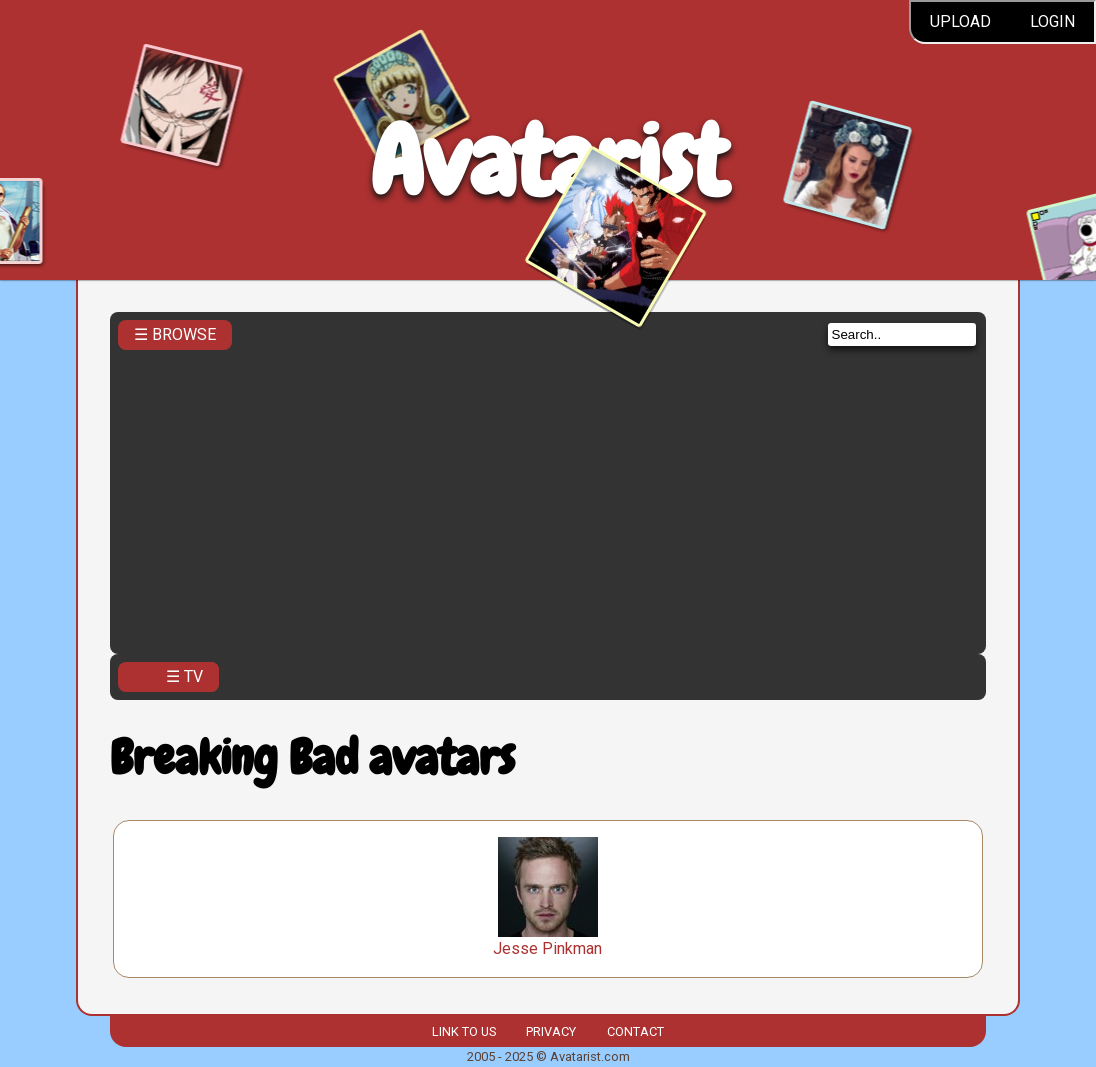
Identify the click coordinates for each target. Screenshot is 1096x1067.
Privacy (551, 1031)
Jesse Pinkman (547, 948)
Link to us (464, 1031)
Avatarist (548, 161)
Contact (635, 1031)
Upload (960, 21)
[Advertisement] (548, 496)
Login (1052, 21)
